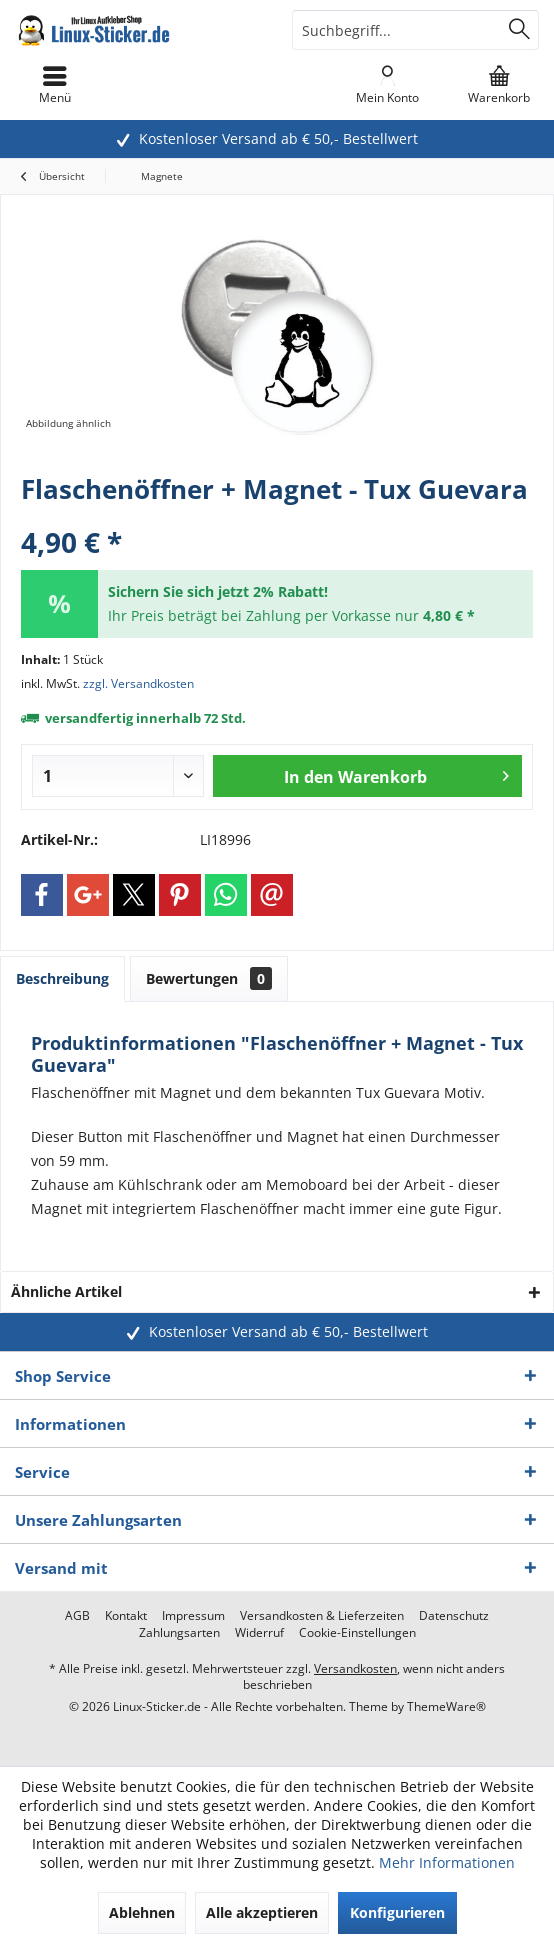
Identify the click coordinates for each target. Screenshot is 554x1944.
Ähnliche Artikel (66, 1291)
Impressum (193, 1616)
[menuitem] (498, 85)
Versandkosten (355, 1668)
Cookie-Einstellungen (357, 1633)
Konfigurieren (397, 1912)
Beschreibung (62, 978)
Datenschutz (454, 1616)
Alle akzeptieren (262, 1912)
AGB (77, 1616)
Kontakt (126, 1616)
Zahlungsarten (179, 1633)
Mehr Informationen (447, 1862)
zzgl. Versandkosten (138, 683)
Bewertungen (209, 978)
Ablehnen (142, 1912)
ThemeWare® (446, 1706)
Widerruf (259, 1633)
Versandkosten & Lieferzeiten (322, 1616)
